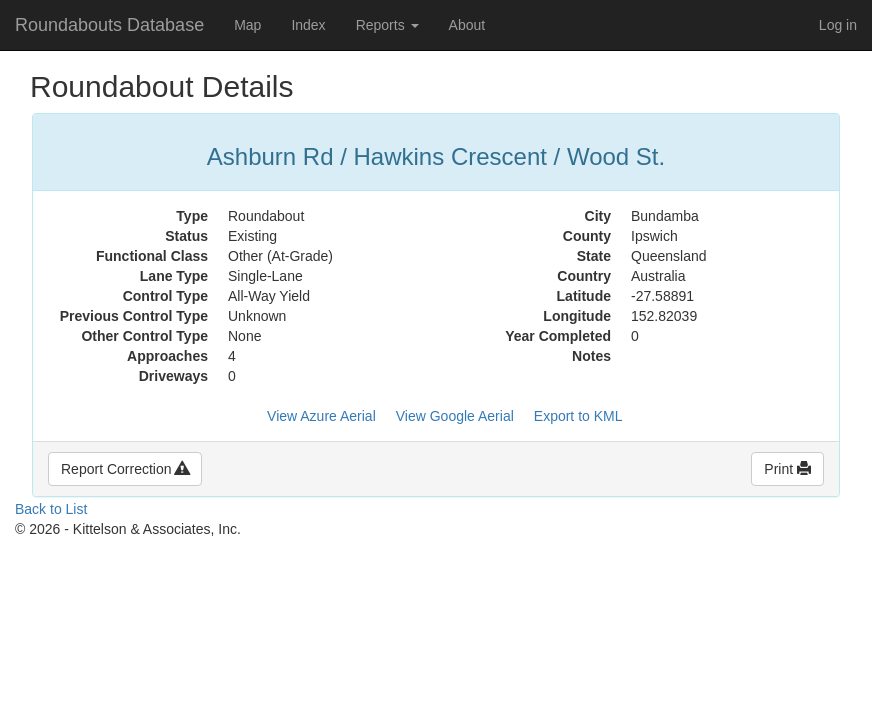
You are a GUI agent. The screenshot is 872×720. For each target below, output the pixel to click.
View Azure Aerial (321, 416)
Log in (838, 25)
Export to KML (578, 416)
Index (308, 25)
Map (247, 25)
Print (787, 469)
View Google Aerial (455, 416)
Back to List (51, 509)
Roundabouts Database (109, 25)
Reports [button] (387, 25)
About (467, 25)
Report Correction (125, 469)
